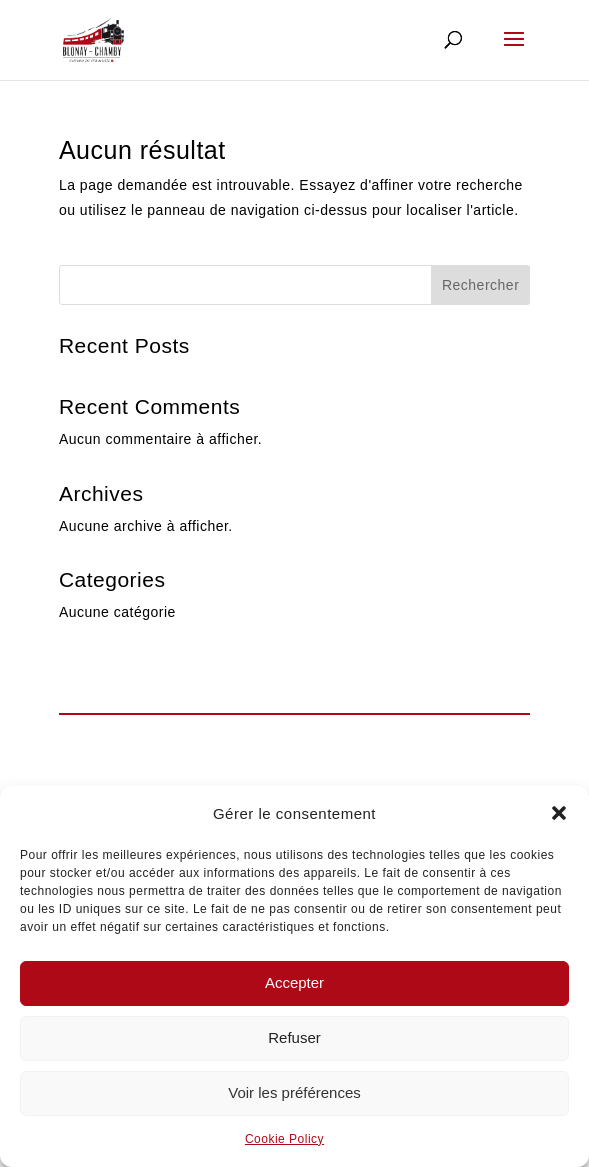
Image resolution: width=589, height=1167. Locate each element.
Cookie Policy (284, 1139)
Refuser (294, 1037)
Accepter (294, 982)
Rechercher (480, 285)
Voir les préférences (294, 1092)
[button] (559, 813)
